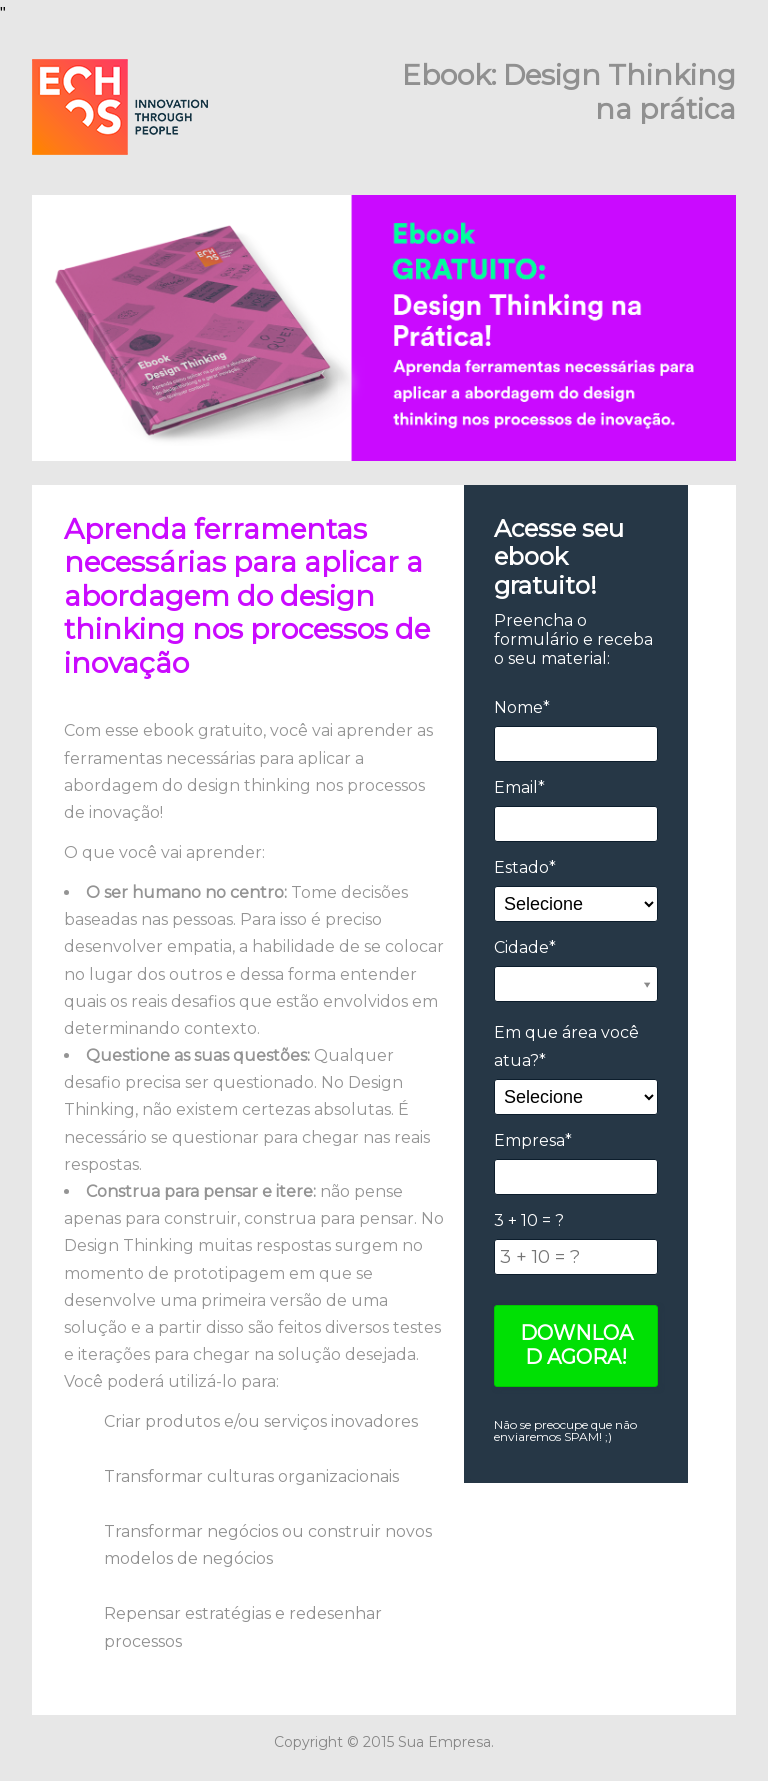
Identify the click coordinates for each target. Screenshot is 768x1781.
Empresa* (533, 1140)
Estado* (525, 867)
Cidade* (525, 947)
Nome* (522, 707)
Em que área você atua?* (566, 1046)
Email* (519, 787)
